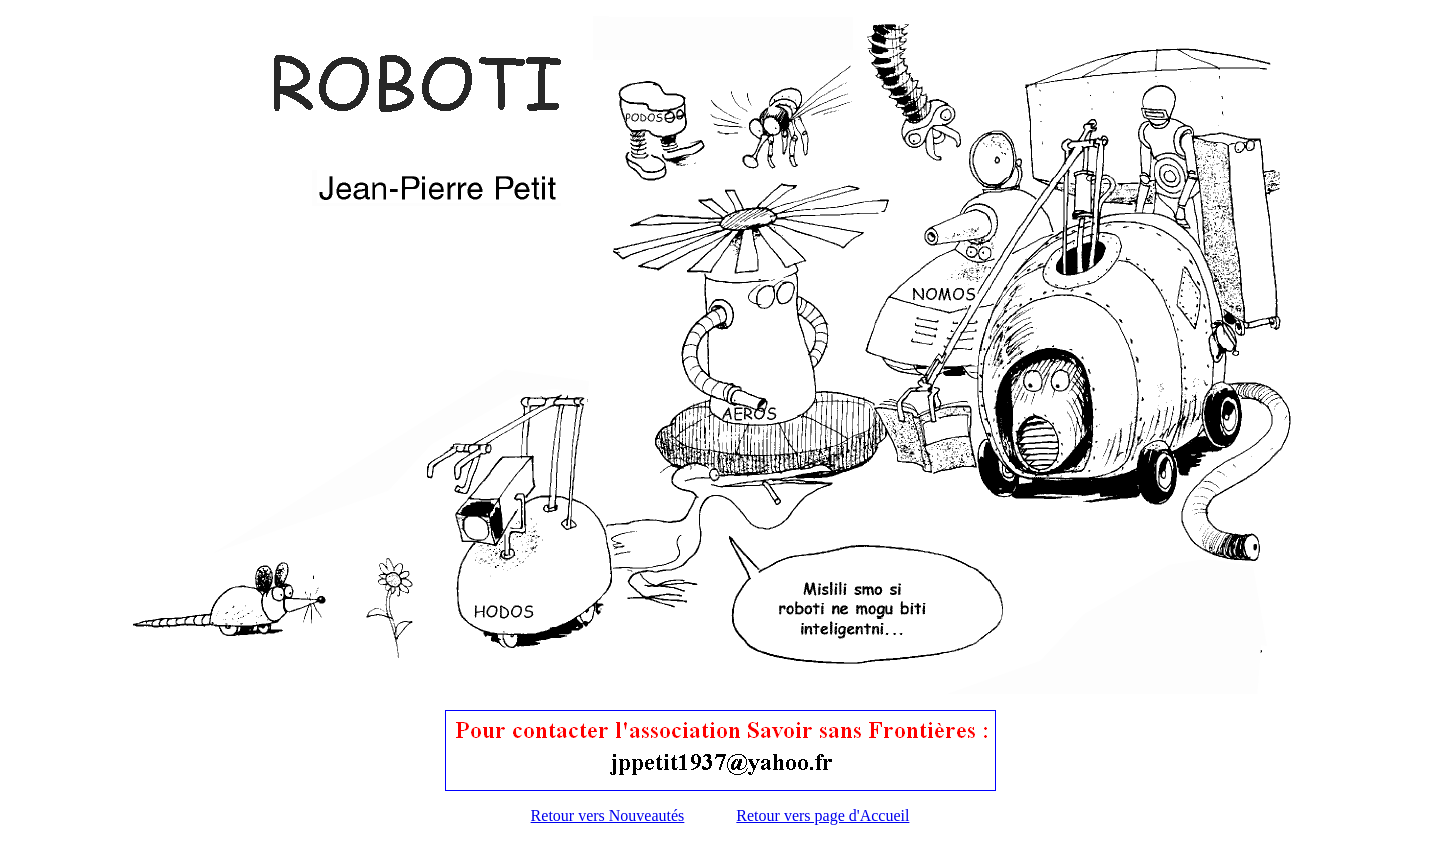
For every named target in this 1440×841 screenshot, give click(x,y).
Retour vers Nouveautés (608, 815)
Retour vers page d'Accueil (822, 815)
